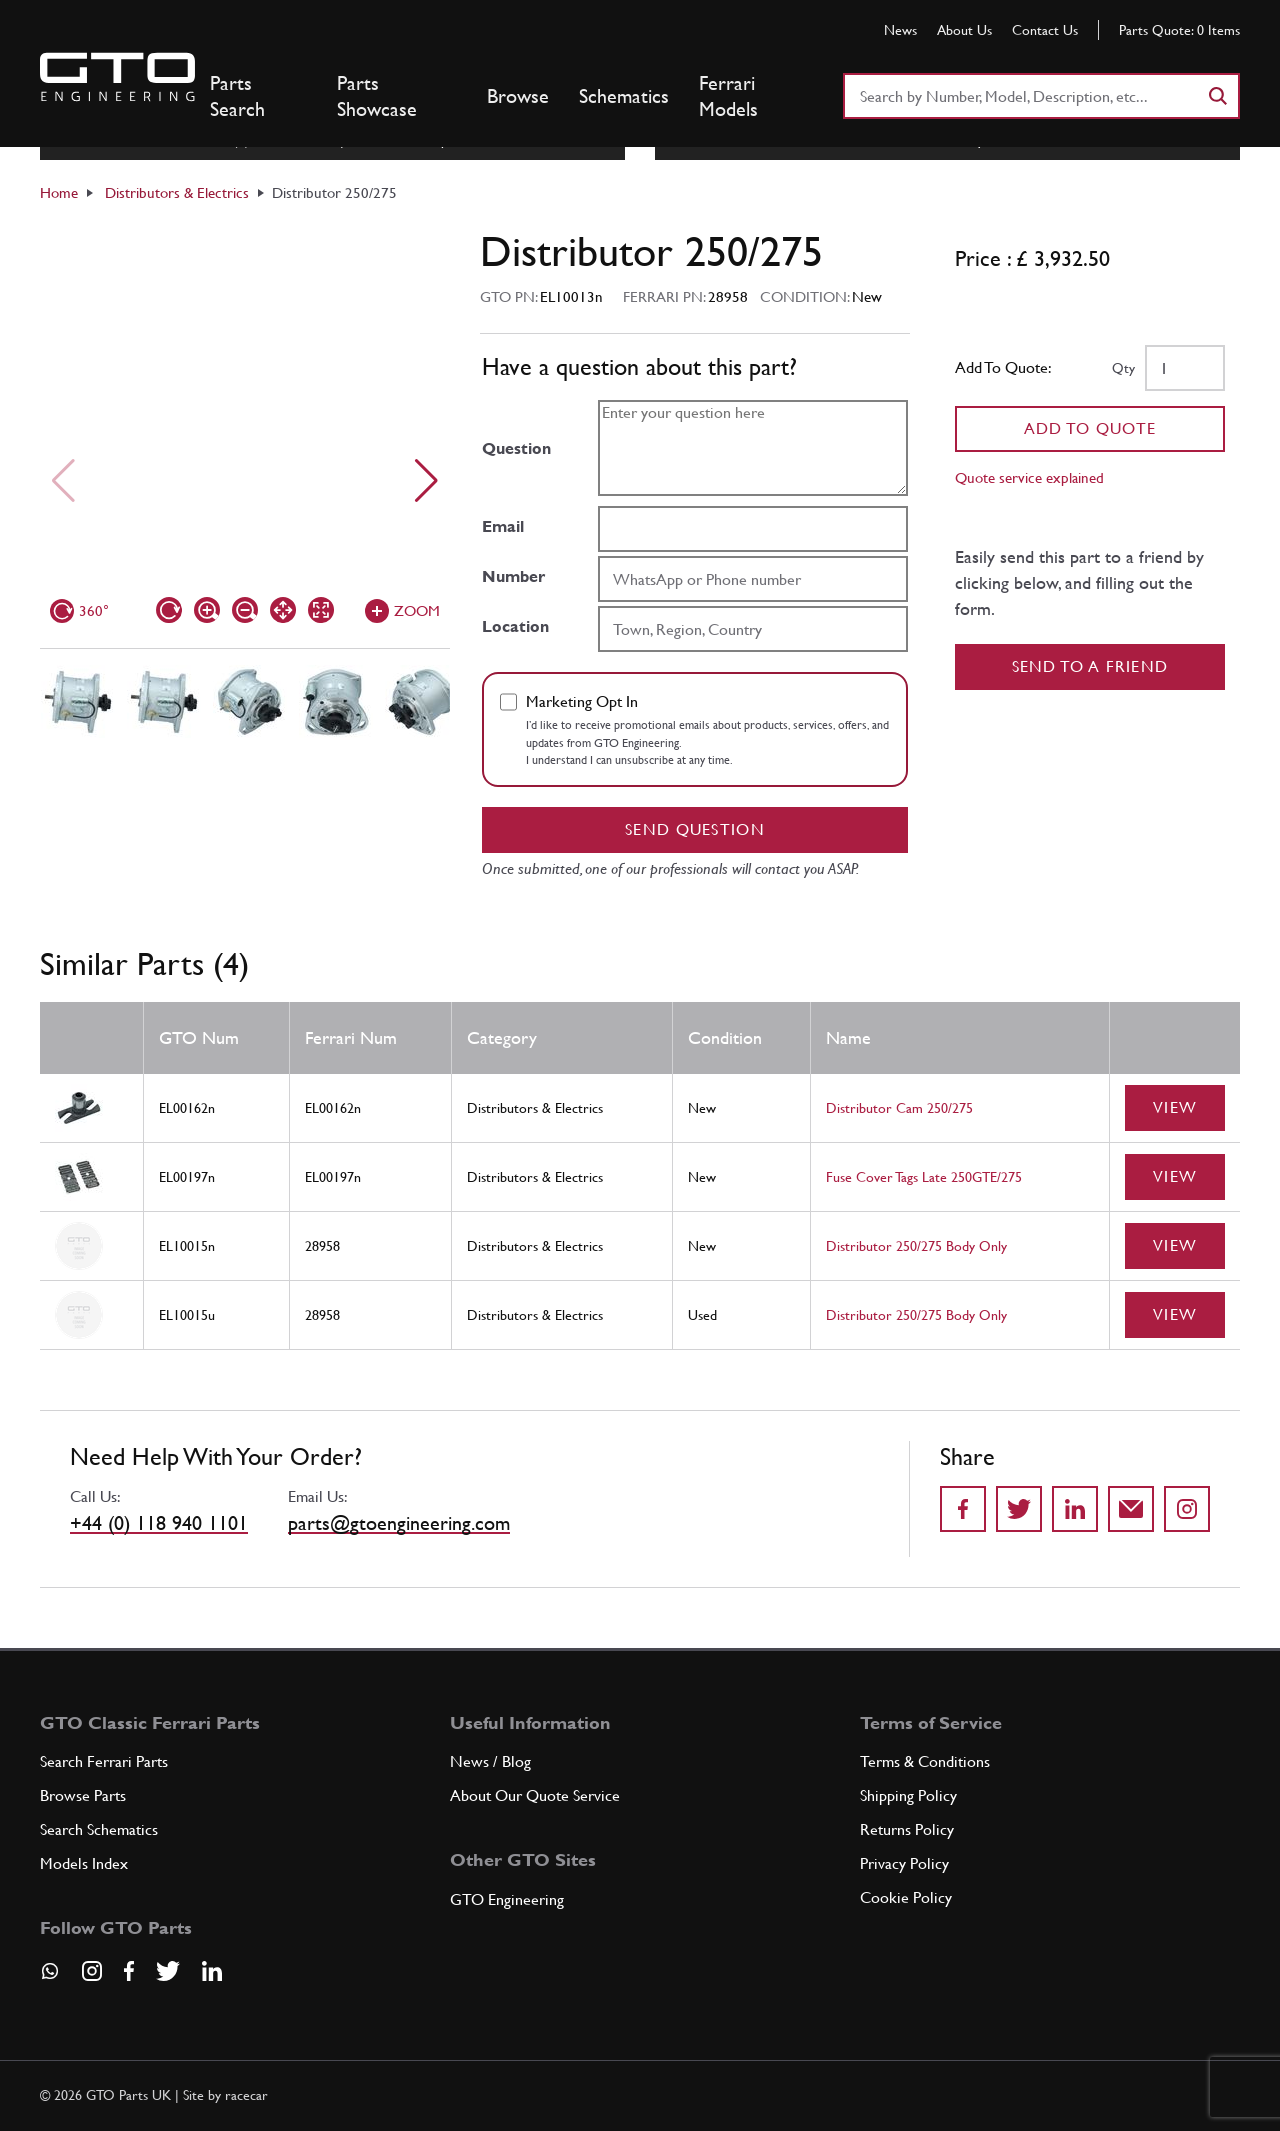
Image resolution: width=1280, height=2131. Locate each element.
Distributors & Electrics (177, 192)
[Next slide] (426, 481)
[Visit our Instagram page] (92, 1971)
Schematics (624, 96)
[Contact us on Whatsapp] (50, 1978)
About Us (964, 30)
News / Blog (490, 1761)
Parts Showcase (377, 96)
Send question (695, 829)
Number (513, 576)
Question (516, 448)
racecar (246, 2095)
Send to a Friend (1090, 666)
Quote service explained (1029, 477)
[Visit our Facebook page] (129, 1971)
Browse (518, 96)
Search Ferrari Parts (104, 1761)
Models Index (84, 1863)
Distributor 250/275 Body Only (916, 1246)
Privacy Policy (904, 1863)
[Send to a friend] (1131, 1509)
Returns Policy (907, 1829)
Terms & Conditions (925, 1761)
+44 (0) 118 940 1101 (159, 1523)
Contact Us (1045, 30)
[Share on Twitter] (1019, 1509)
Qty (1123, 368)
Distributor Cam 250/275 (899, 1108)
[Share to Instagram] (1187, 1509)
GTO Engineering (507, 1899)
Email (503, 526)
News (900, 30)
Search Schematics (99, 1829)
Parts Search (237, 96)
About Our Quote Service (535, 1795)
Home (59, 192)
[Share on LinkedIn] (1075, 1509)
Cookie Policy (906, 1897)
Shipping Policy (908, 1795)
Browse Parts (83, 1795)
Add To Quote (1090, 428)
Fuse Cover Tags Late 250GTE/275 (924, 1177)
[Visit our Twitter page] (168, 1971)
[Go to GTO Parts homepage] (117, 77)
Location (515, 626)
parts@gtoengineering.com (399, 1523)
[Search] (1217, 96)
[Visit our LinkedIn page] (212, 1971)
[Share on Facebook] (963, 1509)
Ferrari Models (728, 96)
